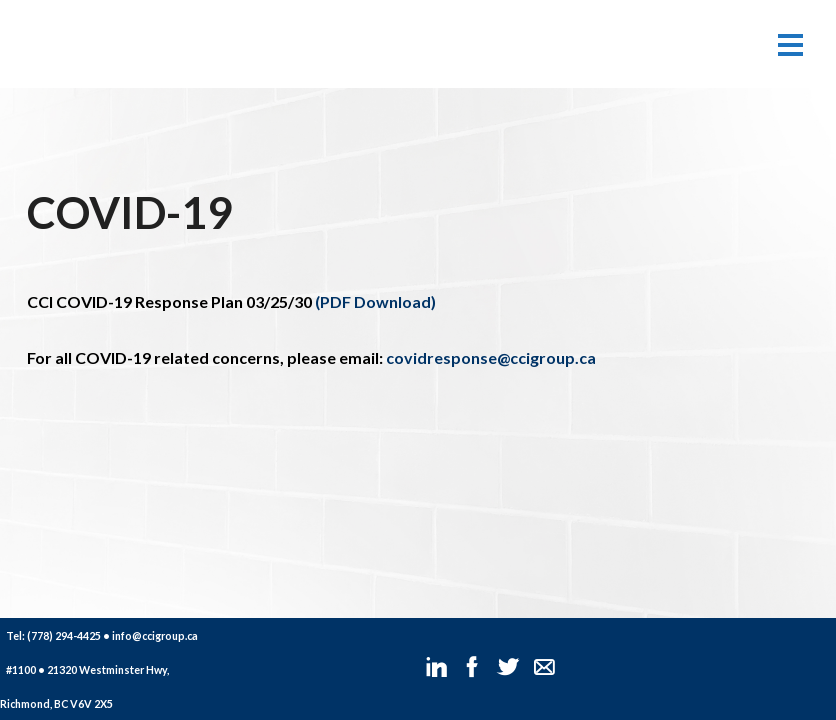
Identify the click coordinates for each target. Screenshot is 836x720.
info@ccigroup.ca (155, 635)
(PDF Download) (374, 301)
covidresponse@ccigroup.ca (491, 357)
